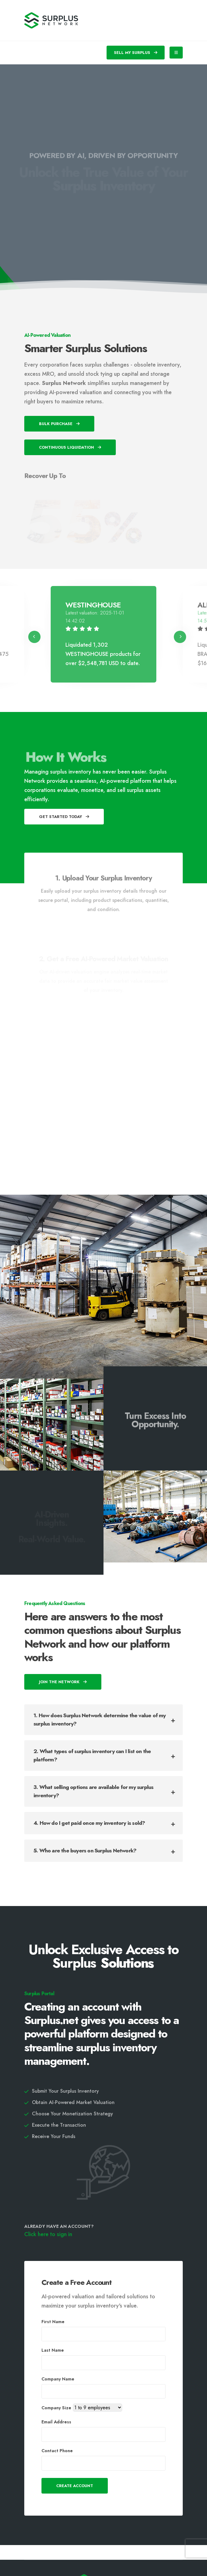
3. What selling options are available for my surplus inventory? (93, 1791)
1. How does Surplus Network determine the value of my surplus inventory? (99, 1719)
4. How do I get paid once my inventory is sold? (89, 1823)
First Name (52, 2322)
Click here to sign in (48, 2234)
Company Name (57, 2379)
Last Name (52, 2350)
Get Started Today (64, 817)
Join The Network (63, 1682)
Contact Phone (57, 2451)
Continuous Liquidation (70, 447)
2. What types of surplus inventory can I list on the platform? (92, 1755)
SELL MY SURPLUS (135, 52)
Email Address (56, 2422)
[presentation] (34, 637)
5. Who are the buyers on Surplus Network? (84, 1851)
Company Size (56, 2408)
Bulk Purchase (59, 424)
